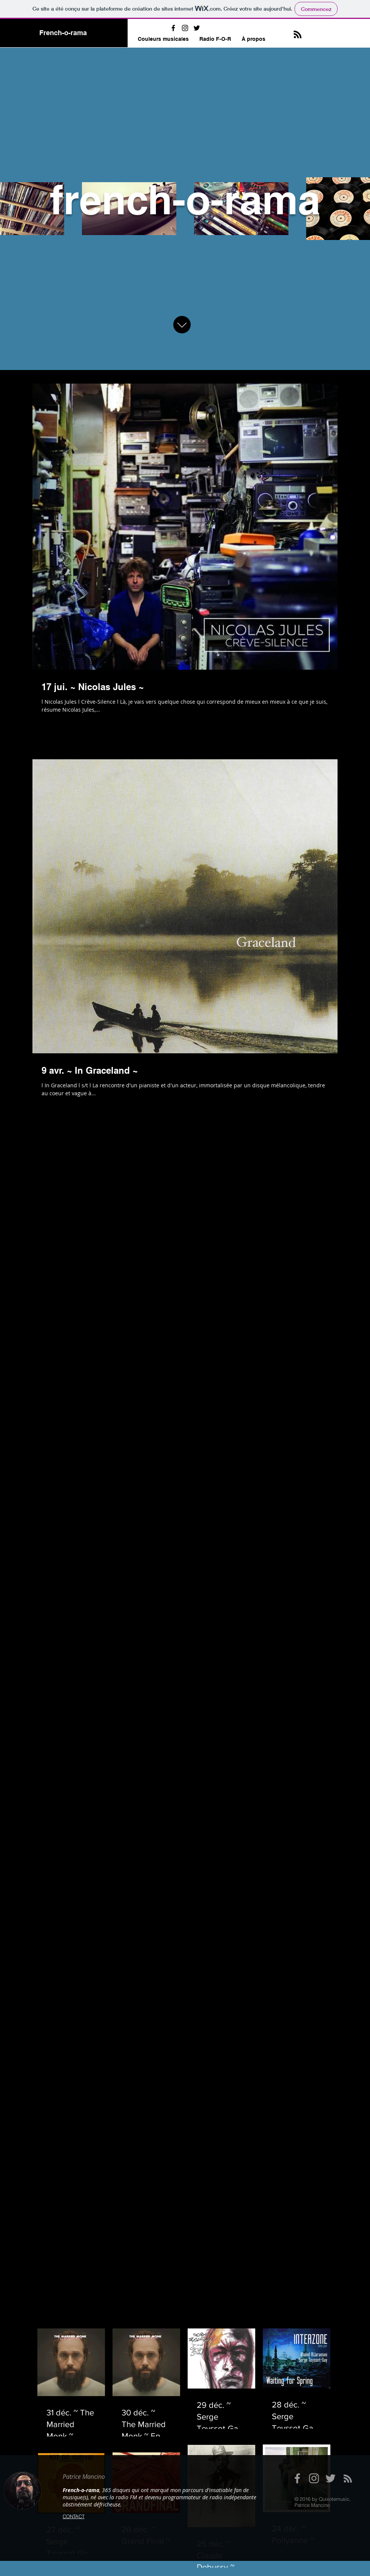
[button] (163, 39)
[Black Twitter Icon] (197, 28)
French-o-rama (63, 33)
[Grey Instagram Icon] (314, 2478)
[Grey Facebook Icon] (297, 2478)
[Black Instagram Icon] (185, 28)
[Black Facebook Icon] (173, 28)
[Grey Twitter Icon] (330, 2478)
